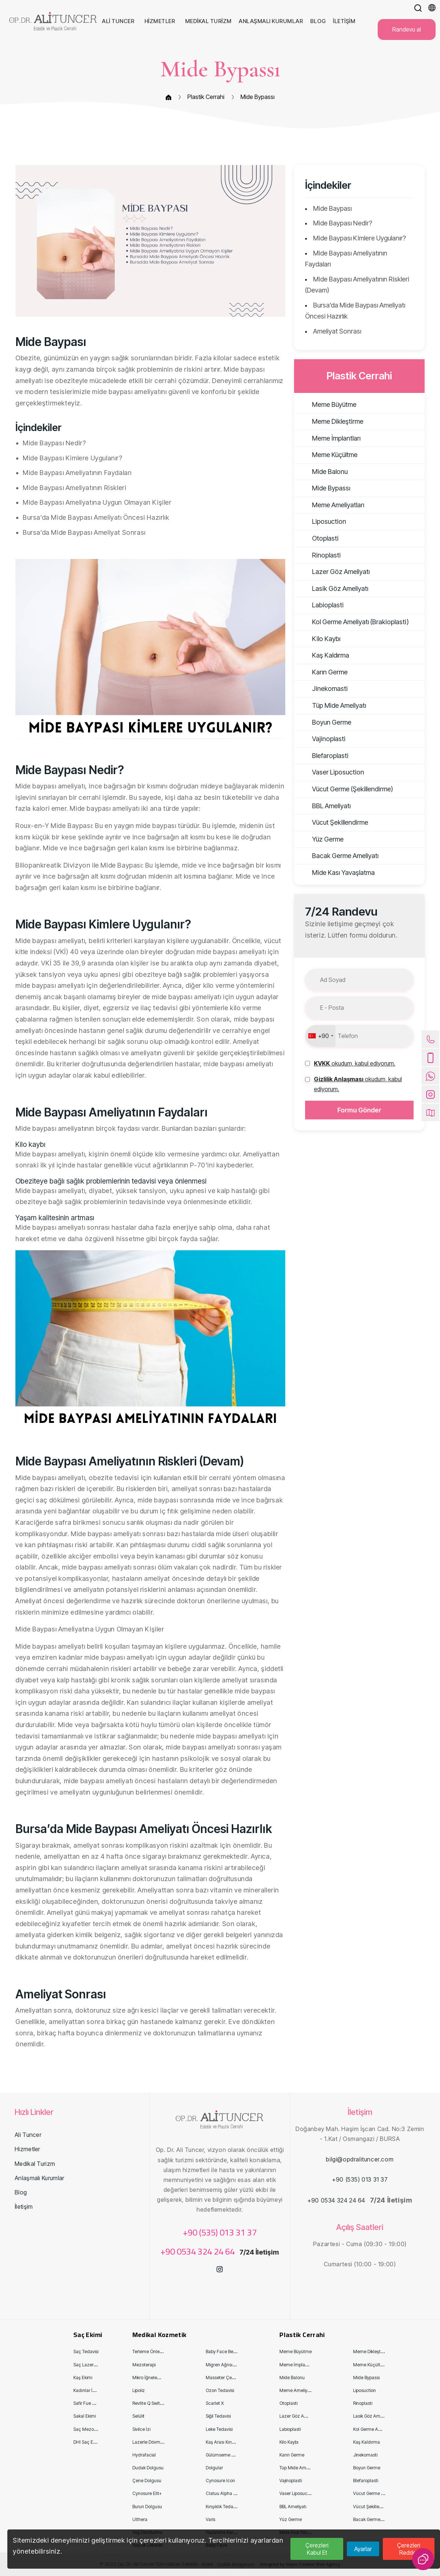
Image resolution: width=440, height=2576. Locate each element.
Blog (21, 2192)
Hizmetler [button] (160, 21)
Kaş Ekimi (82, 2377)
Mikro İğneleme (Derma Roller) (163, 2377)
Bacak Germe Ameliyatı (338, 856)
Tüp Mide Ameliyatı (332, 705)
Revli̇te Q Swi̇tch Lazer (154, 2403)
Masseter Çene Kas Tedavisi (234, 2377)
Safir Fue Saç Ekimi (92, 2403)
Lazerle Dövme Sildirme (156, 2442)
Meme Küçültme (328, 455)
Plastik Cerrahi (205, 96)
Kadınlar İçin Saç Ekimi (95, 2390)
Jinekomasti (323, 688)
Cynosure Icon (220, 2480)
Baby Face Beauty (224, 2351)
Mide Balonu (323, 471)
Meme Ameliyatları (331, 505)
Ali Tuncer (28, 2134)
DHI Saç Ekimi (87, 2442)
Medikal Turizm (35, 2163)
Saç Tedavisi (85, 2351)
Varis (210, 2519)
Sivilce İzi (141, 2429)
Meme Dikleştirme (330, 421)
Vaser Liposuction (331, 772)
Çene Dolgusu (146, 2480)
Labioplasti (321, 605)
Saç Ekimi (87, 2335)
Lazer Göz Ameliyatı (334, 571)
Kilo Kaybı (319, 639)
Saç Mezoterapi (89, 2429)
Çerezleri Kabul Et (317, 2549)
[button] (418, 8)
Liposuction (322, 521)
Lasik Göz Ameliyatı (333, 588)
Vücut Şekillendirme (333, 822)
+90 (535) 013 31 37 (220, 2232)
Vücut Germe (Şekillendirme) (345, 789)
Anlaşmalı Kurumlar (39, 2178)
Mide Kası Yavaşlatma (336, 872)
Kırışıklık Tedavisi (222, 2506)
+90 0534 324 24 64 (198, 2251)
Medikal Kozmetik (159, 2335)
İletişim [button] (345, 21)
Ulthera (139, 2519)
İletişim (24, 2206)
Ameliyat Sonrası (337, 331)
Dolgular (214, 2467)
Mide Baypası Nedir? (342, 223)
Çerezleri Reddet (408, 2549)
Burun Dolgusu (147, 2506)
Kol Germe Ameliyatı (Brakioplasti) (353, 622)
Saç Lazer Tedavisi (92, 2364)
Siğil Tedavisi (218, 2416)
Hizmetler (27, 2149)
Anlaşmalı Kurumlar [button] (271, 21)
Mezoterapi (143, 2364)
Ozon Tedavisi (220, 2390)
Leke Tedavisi (219, 2429)
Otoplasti (318, 538)
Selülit (138, 2416)
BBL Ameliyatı (324, 806)
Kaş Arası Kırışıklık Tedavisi (232, 2442)
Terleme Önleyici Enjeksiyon (160, 2351)
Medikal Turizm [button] (209, 21)
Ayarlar (363, 2549)
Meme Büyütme (327, 404)
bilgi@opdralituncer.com (359, 2159)
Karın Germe (323, 672)
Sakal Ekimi (84, 2416)
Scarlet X (215, 2403)
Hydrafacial (144, 2455)
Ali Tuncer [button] (119, 21)
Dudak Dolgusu (148, 2467)
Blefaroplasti (323, 755)
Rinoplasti (319, 555)
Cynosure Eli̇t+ (147, 2493)
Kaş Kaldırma (323, 655)
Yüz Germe (321, 839)
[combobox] (320, 1036)
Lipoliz (138, 2390)
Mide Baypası (332, 208)
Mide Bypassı (258, 96)
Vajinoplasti (321, 739)
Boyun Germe (324, 722)
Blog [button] (318, 21)
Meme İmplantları (329, 438)
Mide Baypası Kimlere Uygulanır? (359, 238)
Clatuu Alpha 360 (223, 2493)
